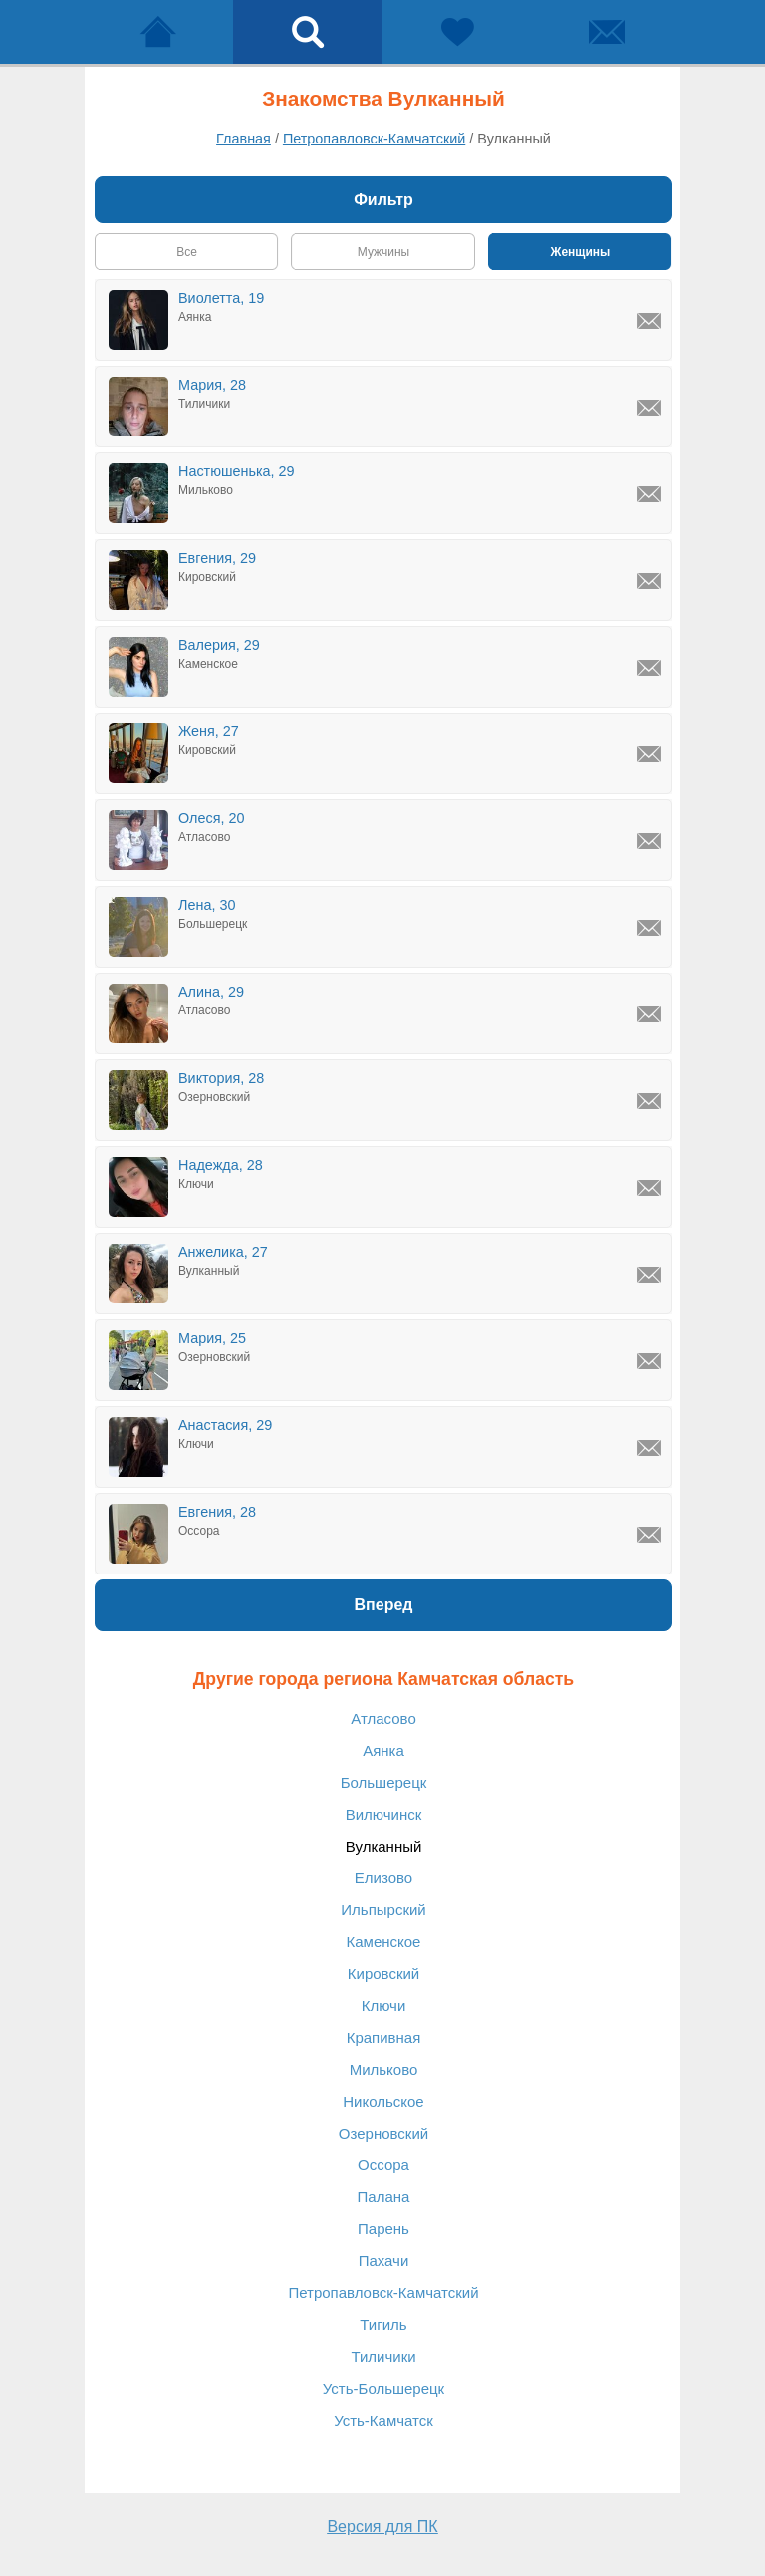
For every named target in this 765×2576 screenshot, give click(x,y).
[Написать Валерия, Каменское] (649, 668)
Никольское (383, 2101)
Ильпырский (383, 1909)
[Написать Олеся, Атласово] (649, 841)
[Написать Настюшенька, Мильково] (649, 494)
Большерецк (384, 1782)
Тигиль (383, 2324)
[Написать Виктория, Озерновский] (649, 1101)
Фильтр (383, 199)
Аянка (383, 1750)
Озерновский (383, 2133)
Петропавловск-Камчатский (383, 2292)
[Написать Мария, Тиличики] (649, 408)
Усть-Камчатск (383, 2420)
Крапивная (384, 2037)
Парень (383, 2228)
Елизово (383, 1877)
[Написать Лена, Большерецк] (649, 928)
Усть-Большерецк (383, 2388)
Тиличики (383, 2356)
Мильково (384, 2069)
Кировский (383, 1973)
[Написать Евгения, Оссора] (649, 1535)
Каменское (384, 1941)
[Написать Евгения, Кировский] (649, 581)
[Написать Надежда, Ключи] (649, 1188)
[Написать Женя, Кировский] (649, 754)
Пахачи (384, 2260)
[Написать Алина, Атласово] (649, 1014)
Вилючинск (384, 1814)
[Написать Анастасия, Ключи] (649, 1448)
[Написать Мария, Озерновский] (649, 1361)
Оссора (383, 2164)
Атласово (383, 1718)
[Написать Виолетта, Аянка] (649, 321)
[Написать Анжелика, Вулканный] (649, 1275)
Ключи (384, 2005)
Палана (384, 2196)
